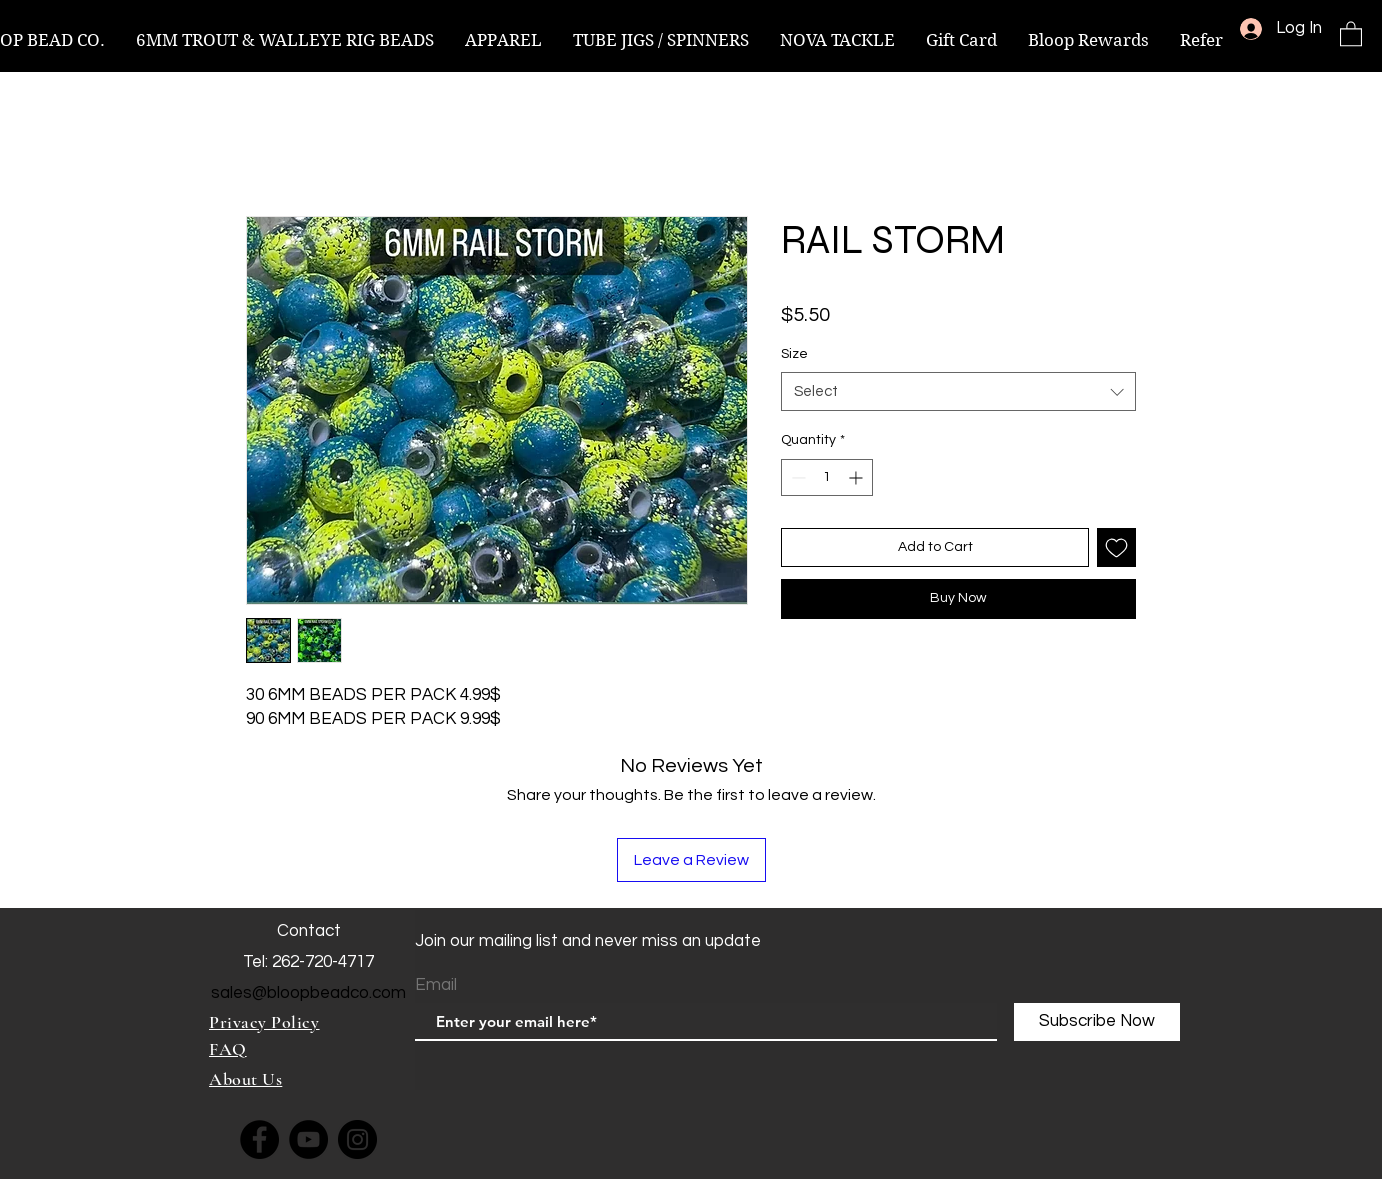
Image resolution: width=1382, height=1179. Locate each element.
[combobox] (958, 391)
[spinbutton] (827, 477)
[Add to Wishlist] (1116, 547)
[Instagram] (357, 1139)
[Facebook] (259, 1139)
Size (794, 354)
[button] (1351, 33)
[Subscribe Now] (1097, 1022)
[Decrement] (796, 477)
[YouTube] (308, 1139)
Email (436, 985)
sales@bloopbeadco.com (308, 993)
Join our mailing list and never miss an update (588, 941)
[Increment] (857, 477)
